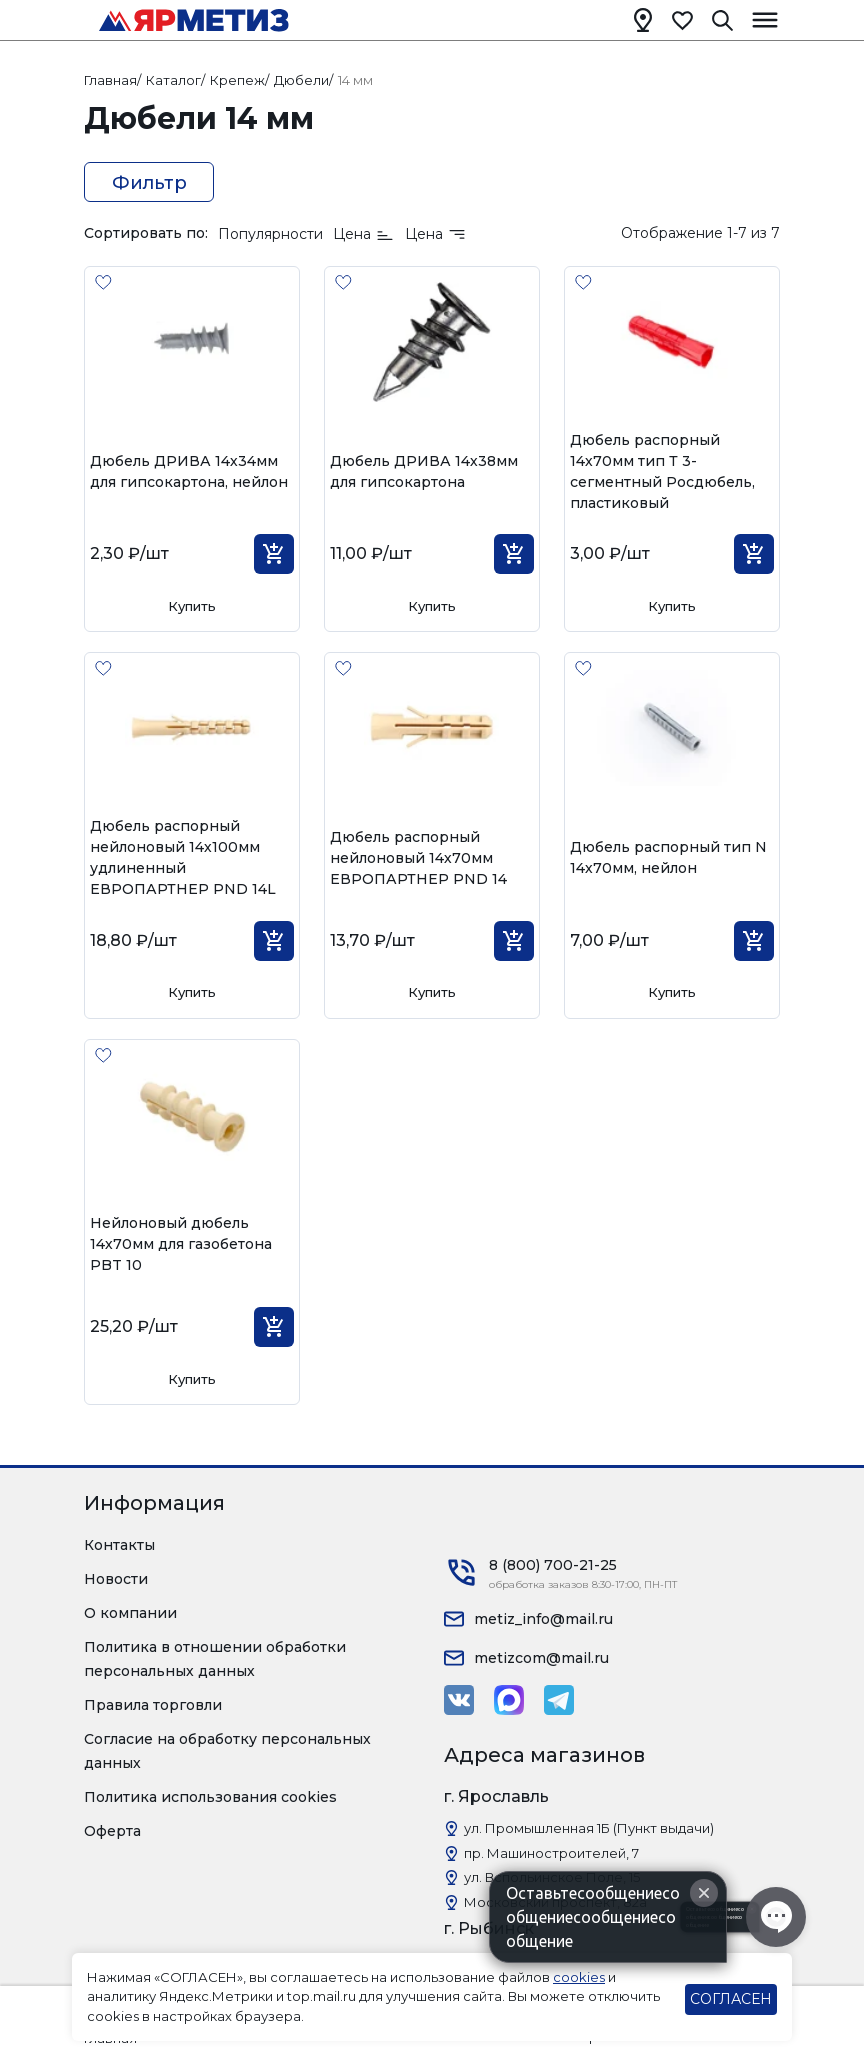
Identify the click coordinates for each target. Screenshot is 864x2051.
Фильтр (149, 183)
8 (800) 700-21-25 (553, 1565)
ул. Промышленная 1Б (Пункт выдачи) (589, 1828)
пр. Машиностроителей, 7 (551, 1853)
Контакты (119, 1545)
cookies (579, 1977)
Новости (116, 1579)
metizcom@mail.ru (541, 1658)
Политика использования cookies (210, 1797)
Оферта (112, 1831)
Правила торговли (153, 1705)
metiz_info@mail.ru (543, 1619)
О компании (130, 1613)
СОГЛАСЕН (731, 1999)
